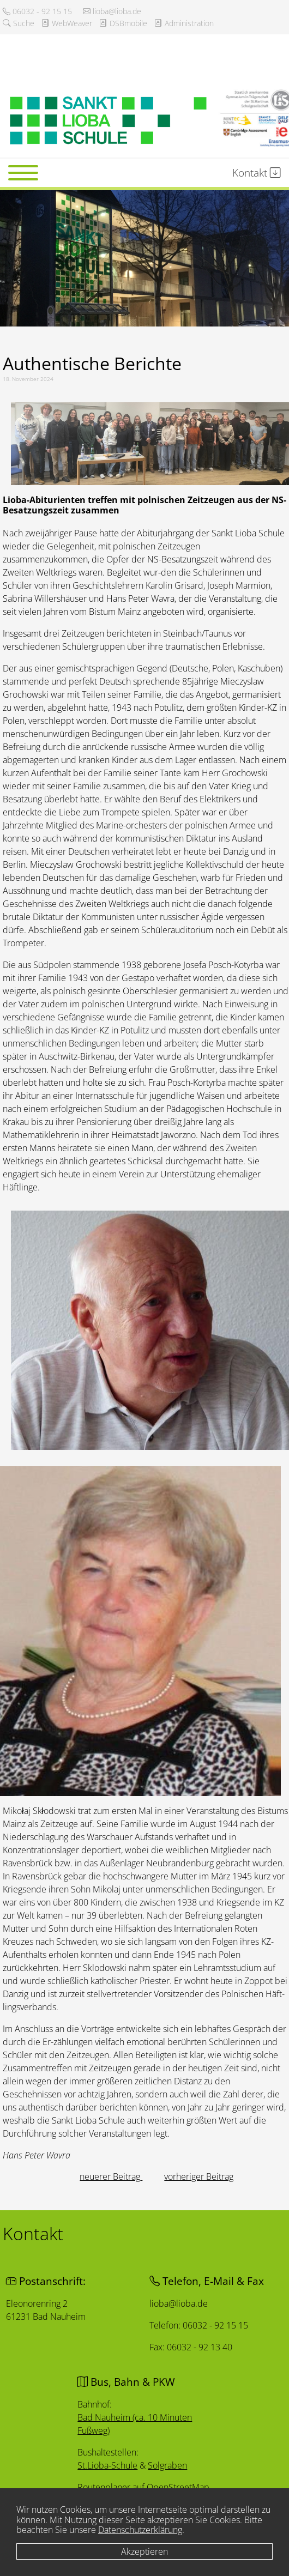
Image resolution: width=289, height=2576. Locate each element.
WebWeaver (66, 23)
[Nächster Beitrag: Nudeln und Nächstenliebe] (198, 2176)
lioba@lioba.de (112, 11)
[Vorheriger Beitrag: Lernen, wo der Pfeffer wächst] (111, 2176)
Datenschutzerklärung (140, 2530)
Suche (18, 23)
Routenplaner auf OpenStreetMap (144, 2487)
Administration (184, 23)
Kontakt (256, 172)
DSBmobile (123, 23)
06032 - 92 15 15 (37, 11)
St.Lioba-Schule (108, 2465)
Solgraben (167, 2465)
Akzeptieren (144, 2551)
